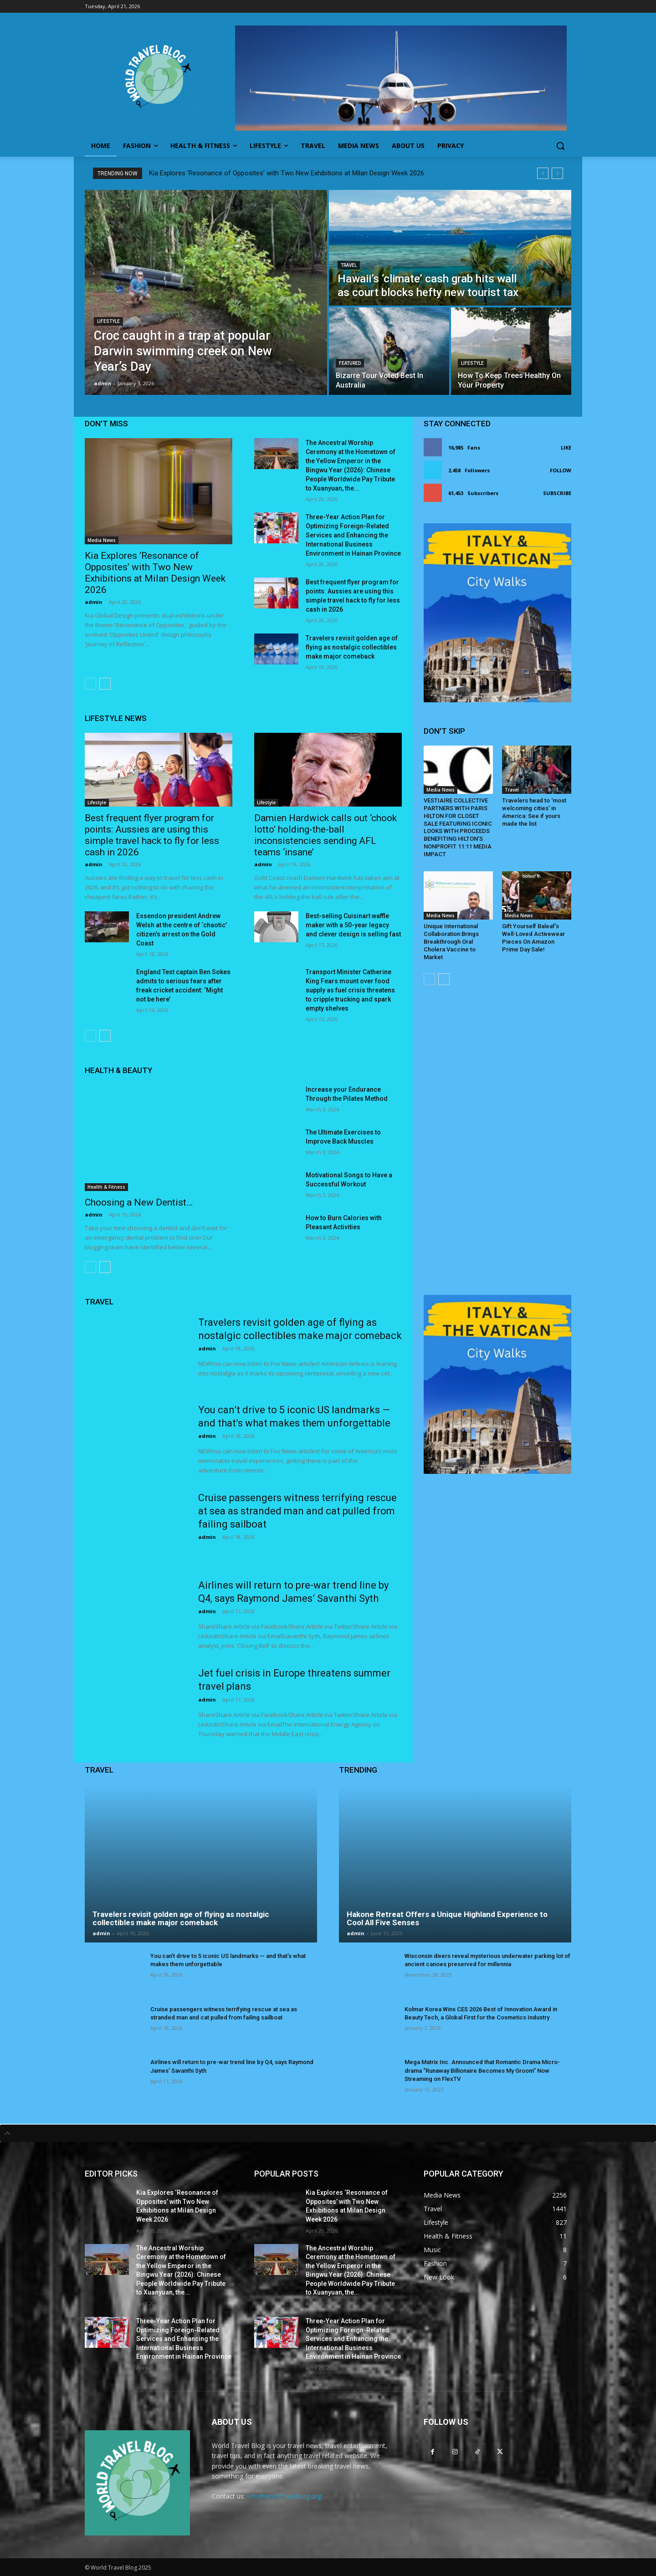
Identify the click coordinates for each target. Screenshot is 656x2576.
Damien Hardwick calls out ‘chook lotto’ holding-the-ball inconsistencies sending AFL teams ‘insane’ (325, 835)
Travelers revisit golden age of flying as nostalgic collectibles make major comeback (352, 647)
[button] (560, 146)
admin (93, 601)
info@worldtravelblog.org (284, 2496)
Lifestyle (108, 321)
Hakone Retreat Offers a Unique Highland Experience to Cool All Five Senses (447, 1918)
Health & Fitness (106, 1187)
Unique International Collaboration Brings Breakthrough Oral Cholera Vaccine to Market (451, 942)
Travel (349, 265)
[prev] (542, 173)
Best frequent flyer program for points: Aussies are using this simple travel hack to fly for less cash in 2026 (152, 835)
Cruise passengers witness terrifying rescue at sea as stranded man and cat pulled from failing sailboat (297, 1510)
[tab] (328, 2133)
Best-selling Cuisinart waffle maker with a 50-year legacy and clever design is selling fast (353, 925)
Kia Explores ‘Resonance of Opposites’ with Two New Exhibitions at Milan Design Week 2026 (286, 173)
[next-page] (105, 684)
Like (566, 447)
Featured (350, 363)
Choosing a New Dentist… (139, 1202)
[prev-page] (90, 684)
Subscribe (557, 493)
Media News (101, 540)
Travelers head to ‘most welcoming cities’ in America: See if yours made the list (534, 812)
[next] (557, 173)
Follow (560, 470)
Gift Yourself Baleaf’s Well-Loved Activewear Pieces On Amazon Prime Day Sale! (533, 938)
